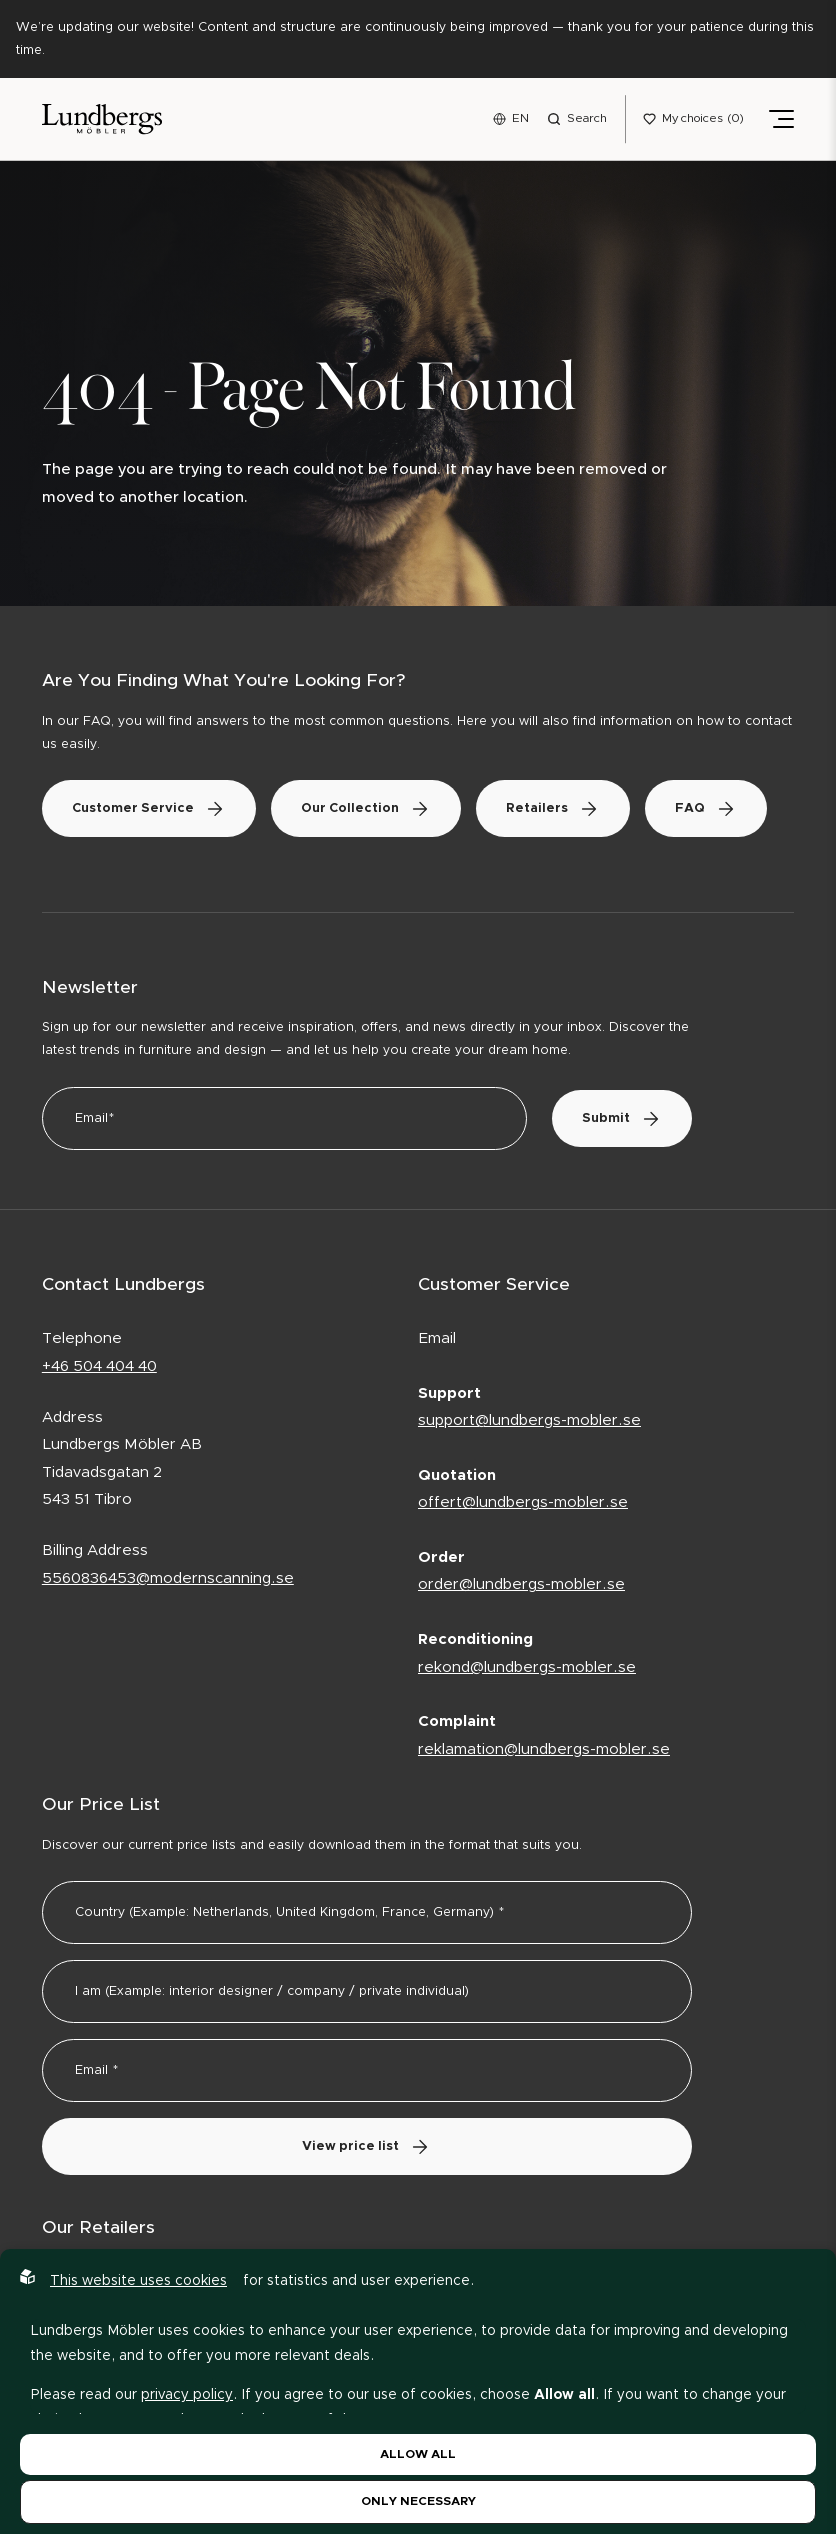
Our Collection (366, 808)
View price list (366, 2146)
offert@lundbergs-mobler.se (523, 1502)
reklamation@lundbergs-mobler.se (544, 1749)
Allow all (418, 2454)
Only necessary (418, 2501)
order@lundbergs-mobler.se (521, 1584)
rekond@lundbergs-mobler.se (527, 1667)
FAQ (706, 808)
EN (520, 118)
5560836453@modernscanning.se (168, 1578)
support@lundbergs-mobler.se (529, 1420)
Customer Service (149, 808)
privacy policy (187, 2395)
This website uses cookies (138, 2281)
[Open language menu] (511, 119)
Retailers (553, 808)
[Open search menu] (577, 119)
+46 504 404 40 (99, 1366)
